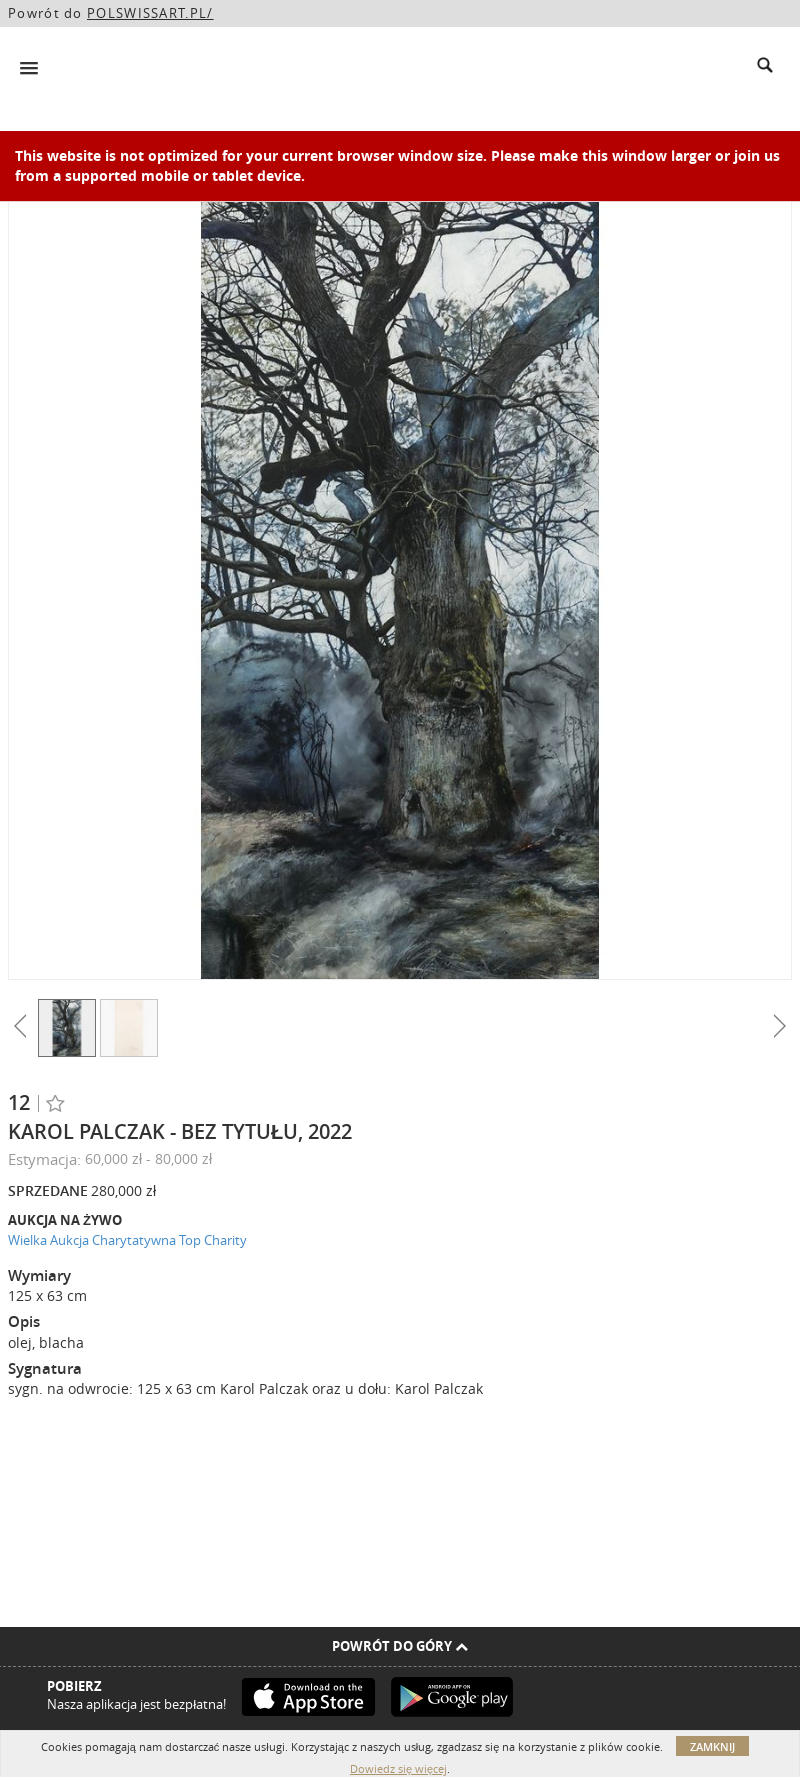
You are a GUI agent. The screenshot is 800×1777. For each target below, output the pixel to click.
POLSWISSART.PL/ (150, 13)
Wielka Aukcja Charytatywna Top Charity (127, 1240)
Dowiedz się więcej (398, 1768)
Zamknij (712, 1746)
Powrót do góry (400, 1646)
